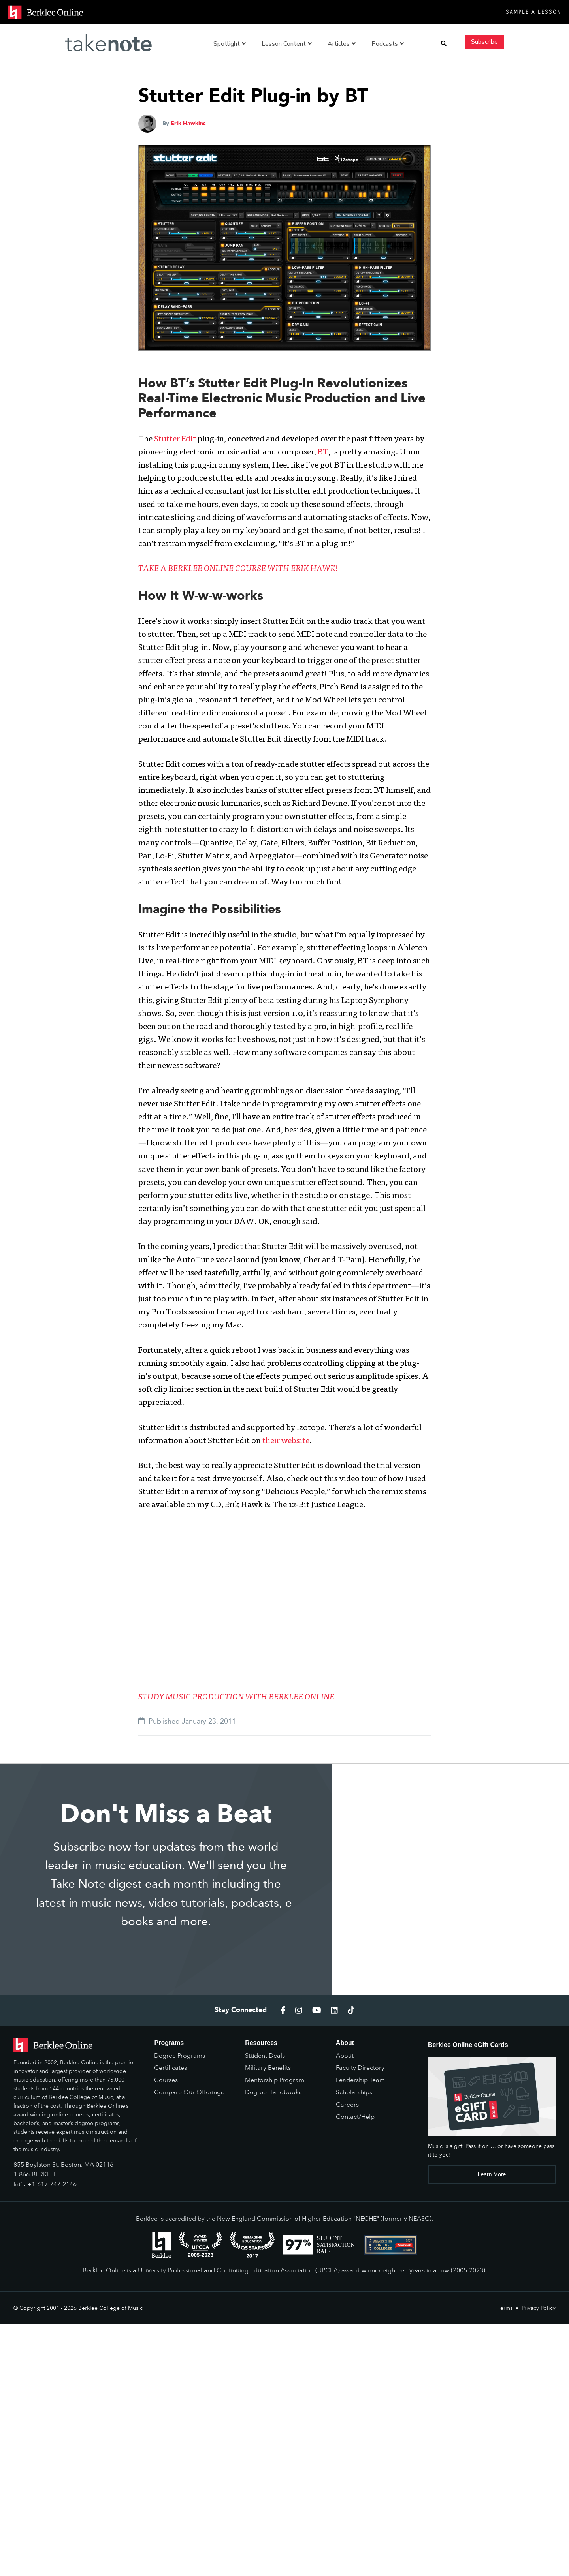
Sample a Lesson (533, 12)
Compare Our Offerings (189, 2092)
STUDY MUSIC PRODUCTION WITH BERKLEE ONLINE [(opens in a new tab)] (236, 1698)
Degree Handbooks (273, 2092)
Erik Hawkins (188, 123)
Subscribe (484, 42)
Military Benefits (268, 2067)
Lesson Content (287, 43)
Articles (342, 43)
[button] (444, 44)
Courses (166, 2080)
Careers (347, 2104)
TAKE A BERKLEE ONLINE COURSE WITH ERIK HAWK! (238, 569)
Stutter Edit (175, 440)
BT (323, 453)
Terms (504, 2308)
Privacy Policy (539, 2308)
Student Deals (265, 2055)
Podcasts (387, 43)
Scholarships (354, 2092)
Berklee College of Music (110, 2308)
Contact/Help (355, 2116)
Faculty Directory (360, 2067)
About (345, 2055)
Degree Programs (179, 2055)
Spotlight (229, 43)
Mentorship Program (274, 2080)
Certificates (170, 2067)
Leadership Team (360, 2080)
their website (285, 1441)
